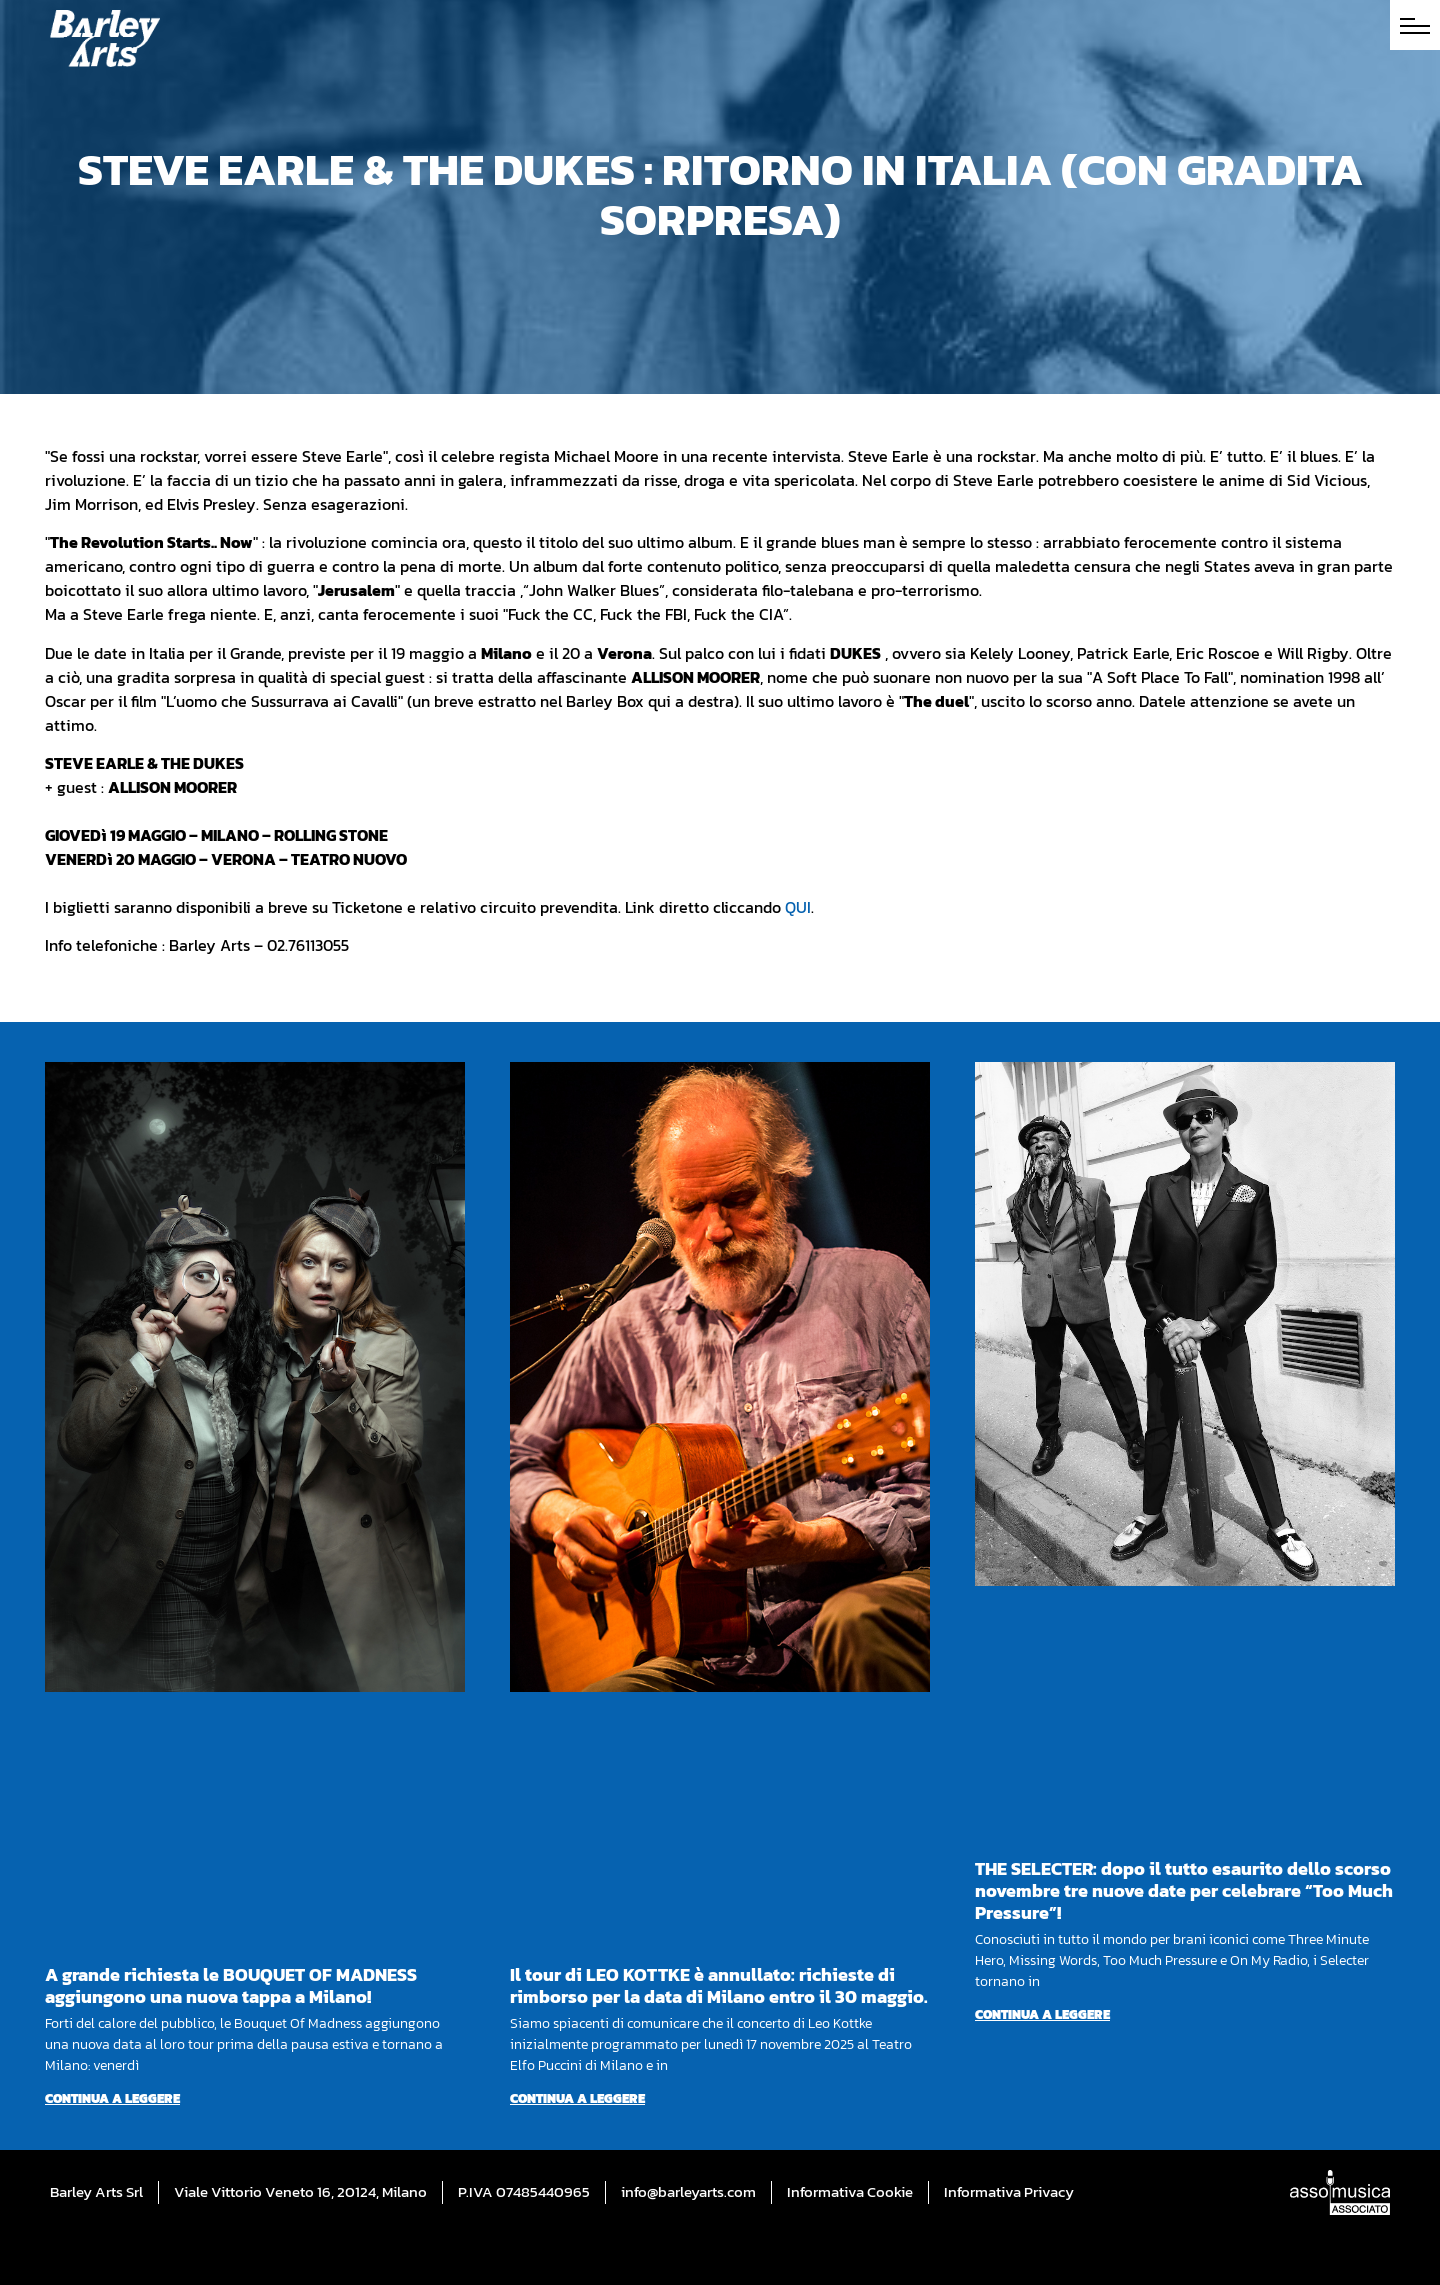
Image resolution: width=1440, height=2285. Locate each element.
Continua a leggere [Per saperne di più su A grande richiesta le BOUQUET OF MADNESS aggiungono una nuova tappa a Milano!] (112, 2098)
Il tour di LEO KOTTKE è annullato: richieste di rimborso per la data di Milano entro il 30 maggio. (719, 1985)
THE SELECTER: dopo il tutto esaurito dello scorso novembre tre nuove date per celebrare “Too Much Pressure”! (1184, 1890)
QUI (798, 907)
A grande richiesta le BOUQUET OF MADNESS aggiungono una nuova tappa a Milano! (231, 1985)
